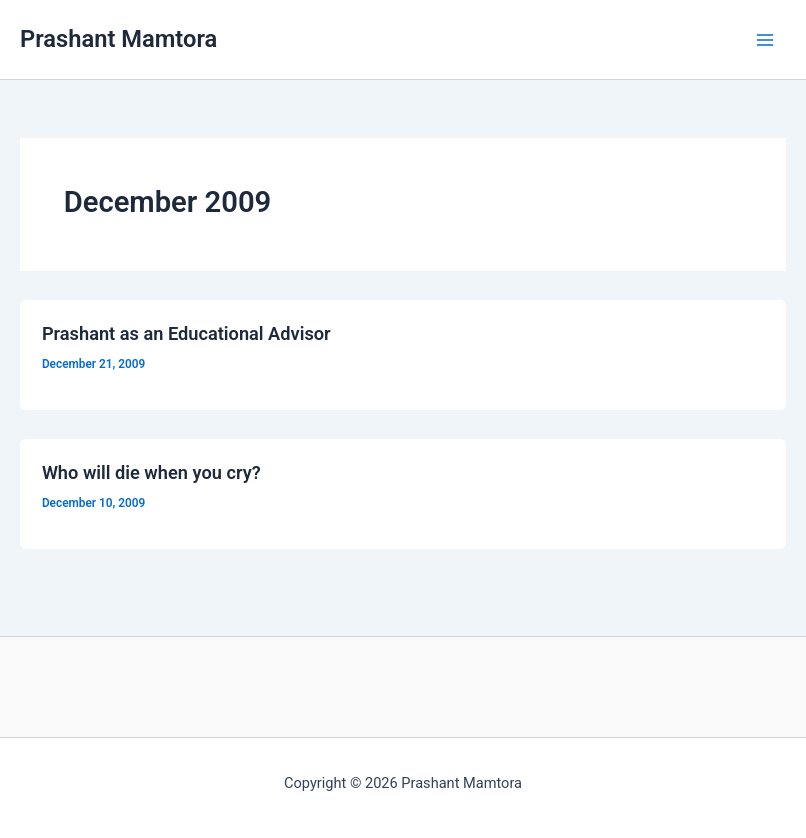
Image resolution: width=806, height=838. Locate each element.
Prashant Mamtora (118, 39)
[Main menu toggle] (765, 40)
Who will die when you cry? (151, 472)
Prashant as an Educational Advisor (186, 333)
